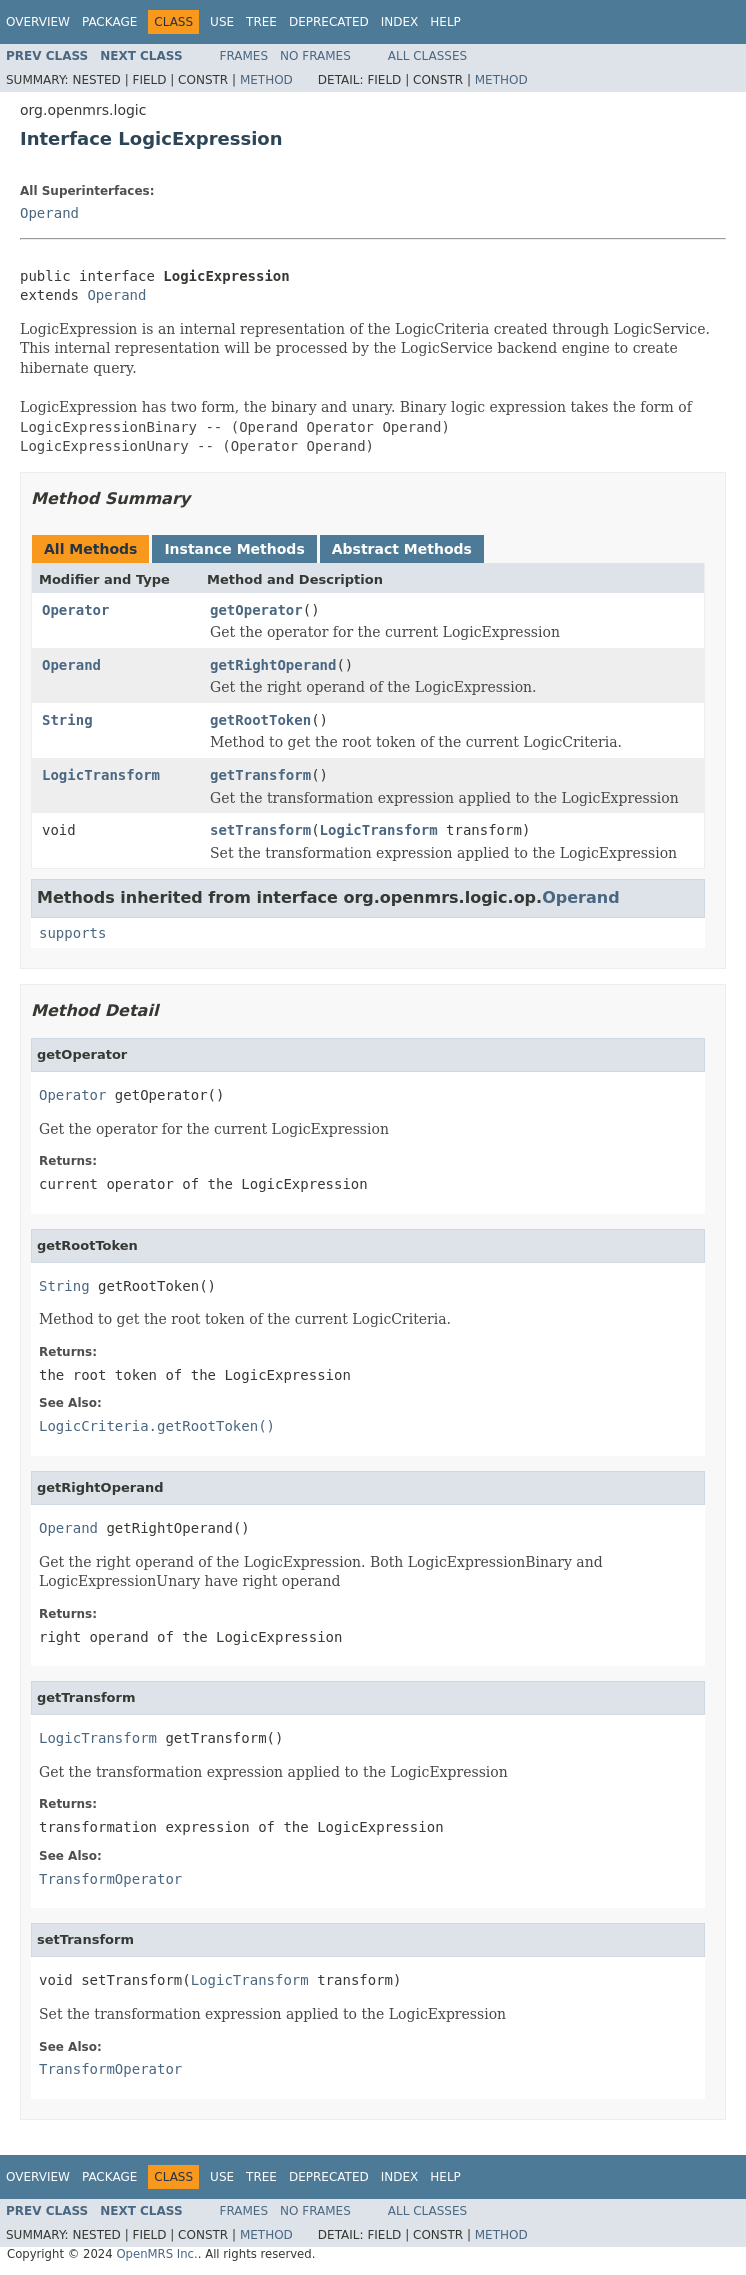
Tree (261, 22)
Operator (75, 610)
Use (222, 22)
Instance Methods (234, 549)
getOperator (256, 610)
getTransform (260, 775)
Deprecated (329, 22)
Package (109, 22)
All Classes (427, 56)
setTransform (260, 830)
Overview (38, 22)
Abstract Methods (402, 549)
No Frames (315, 56)
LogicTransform (101, 775)
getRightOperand (273, 665)
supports (72, 933)
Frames (244, 56)
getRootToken (260, 720)
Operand (49, 213)
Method (266, 80)
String (67, 720)
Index (400, 22)
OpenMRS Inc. (156, 2254)
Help (445, 22)
